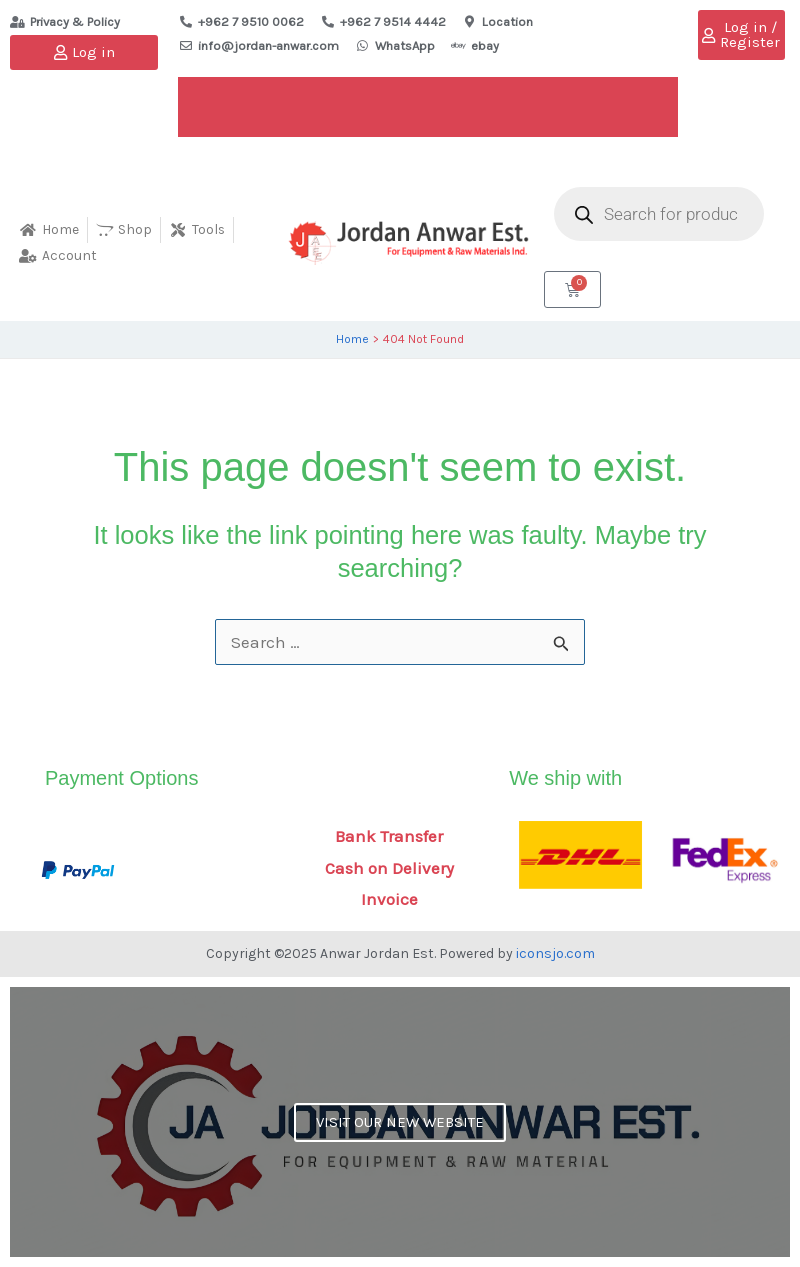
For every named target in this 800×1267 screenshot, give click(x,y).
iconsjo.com (555, 953)
